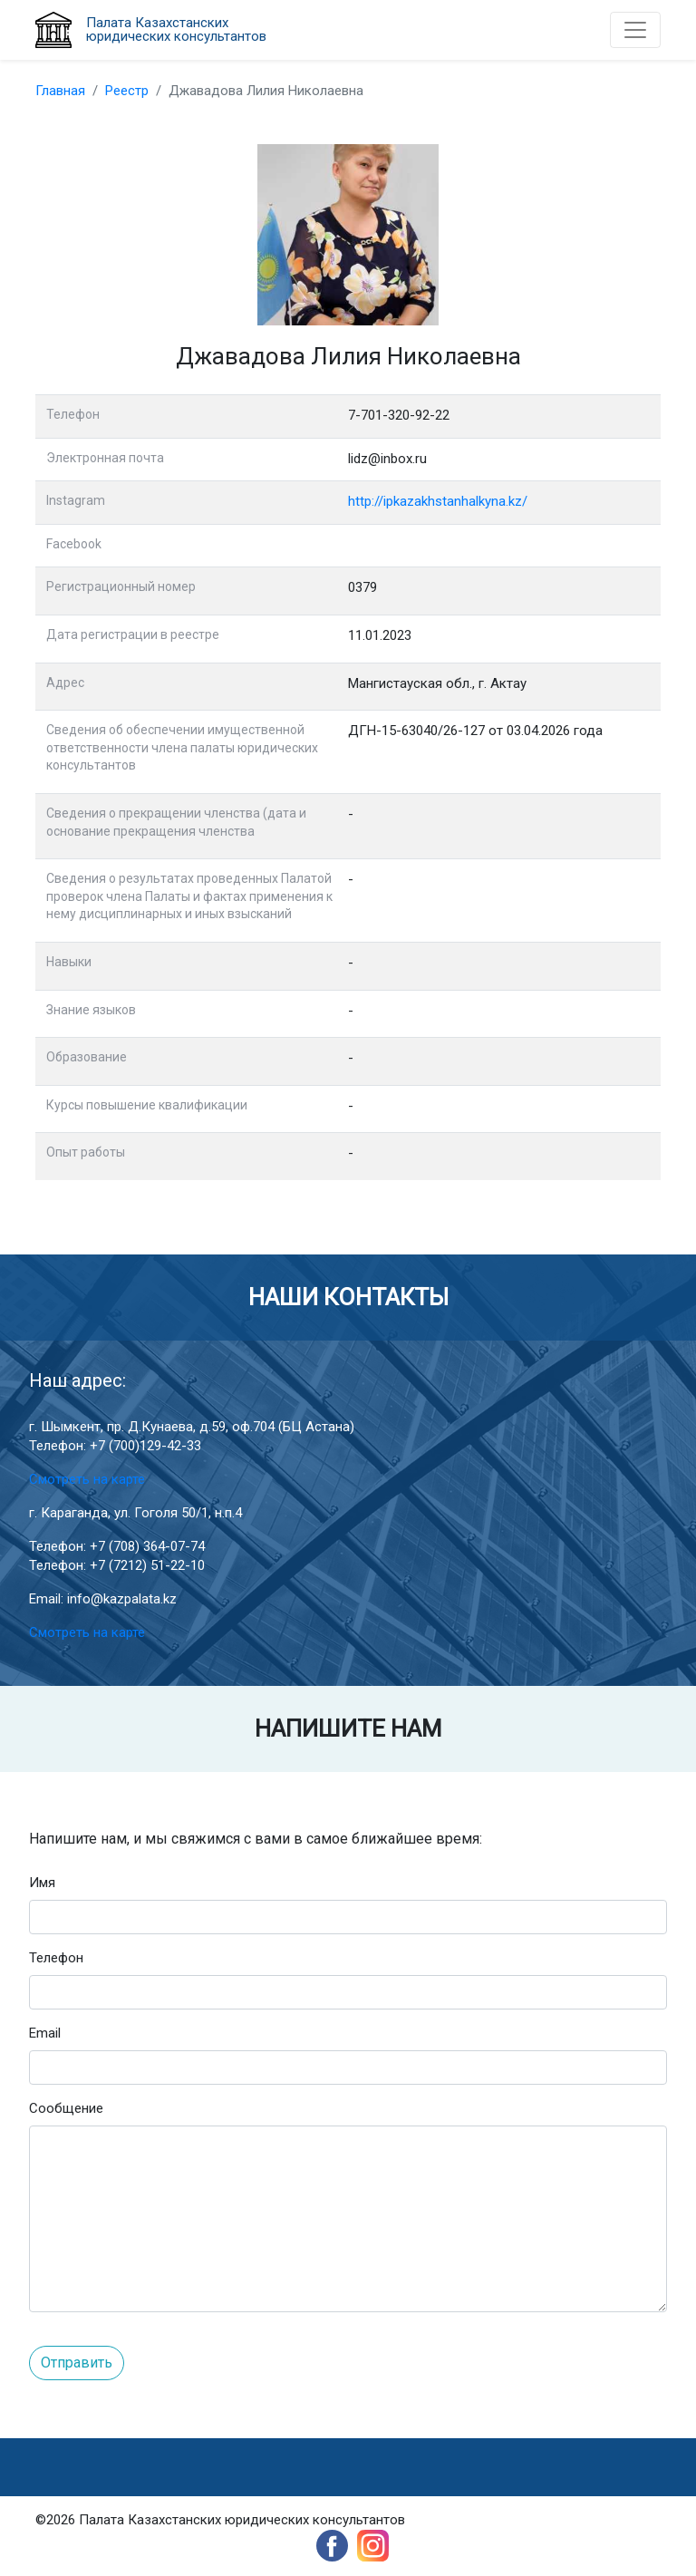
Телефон (56, 1958)
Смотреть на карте (87, 1479)
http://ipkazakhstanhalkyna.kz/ (437, 501)
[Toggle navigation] (635, 30)
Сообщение (66, 2108)
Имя (42, 1882)
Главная (60, 90)
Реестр (127, 90)
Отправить (76, 2362)
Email (45, 2033)
